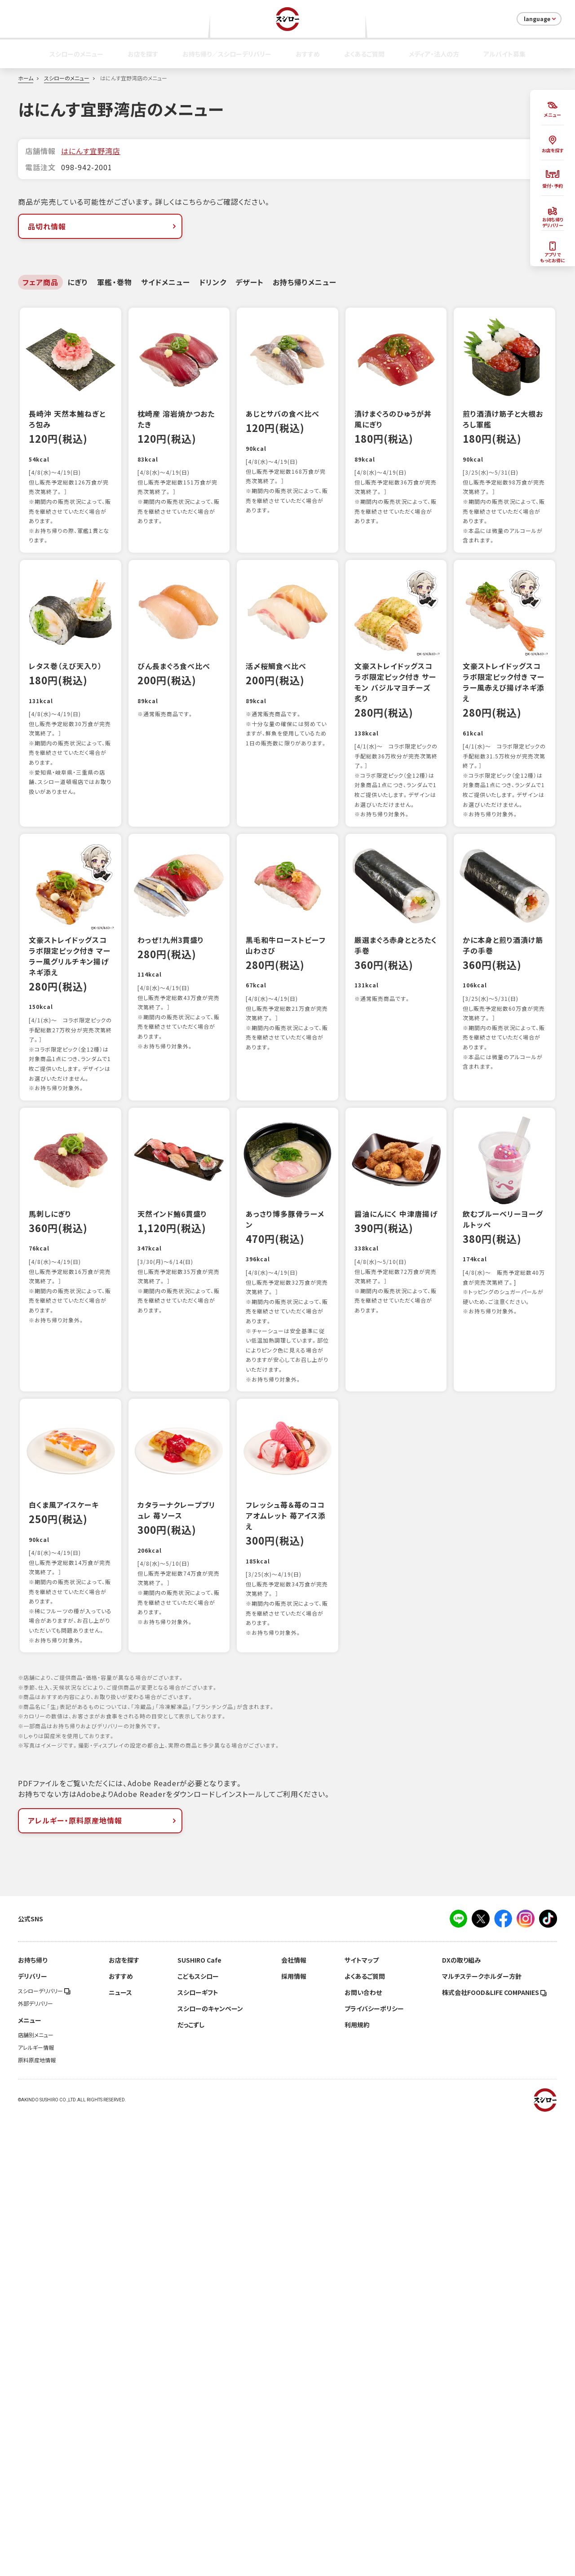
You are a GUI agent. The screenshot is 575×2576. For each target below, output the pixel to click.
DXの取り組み (461, 2417)
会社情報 (293, 2417)
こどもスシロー (198, 2433)
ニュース (120, 2449)
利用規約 (357, 2482)
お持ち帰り (32, 2417)
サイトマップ (362, 2417)
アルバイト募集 (504, 54)
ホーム (25, 78)
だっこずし (190, 2482)
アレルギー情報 (36, 2505)
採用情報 (293, 2433)
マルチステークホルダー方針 (482, 2433)
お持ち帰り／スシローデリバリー (226, 54)
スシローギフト (197, 2449)
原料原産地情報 (37, 2518)
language (540, 19)
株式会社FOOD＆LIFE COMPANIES (494, 2449)
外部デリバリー (35, 2461)
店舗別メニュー (35, 2492)
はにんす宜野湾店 (90, 150)
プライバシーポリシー (374, 2466)
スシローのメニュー (76, 54)
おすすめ (308, 54)
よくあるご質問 (364, 54)
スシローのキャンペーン (210, 2466)
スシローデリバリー (44, 2448)
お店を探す (143, 54)
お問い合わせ (363, 2449)
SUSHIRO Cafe (199, 2417)
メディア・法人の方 (434, 54)
